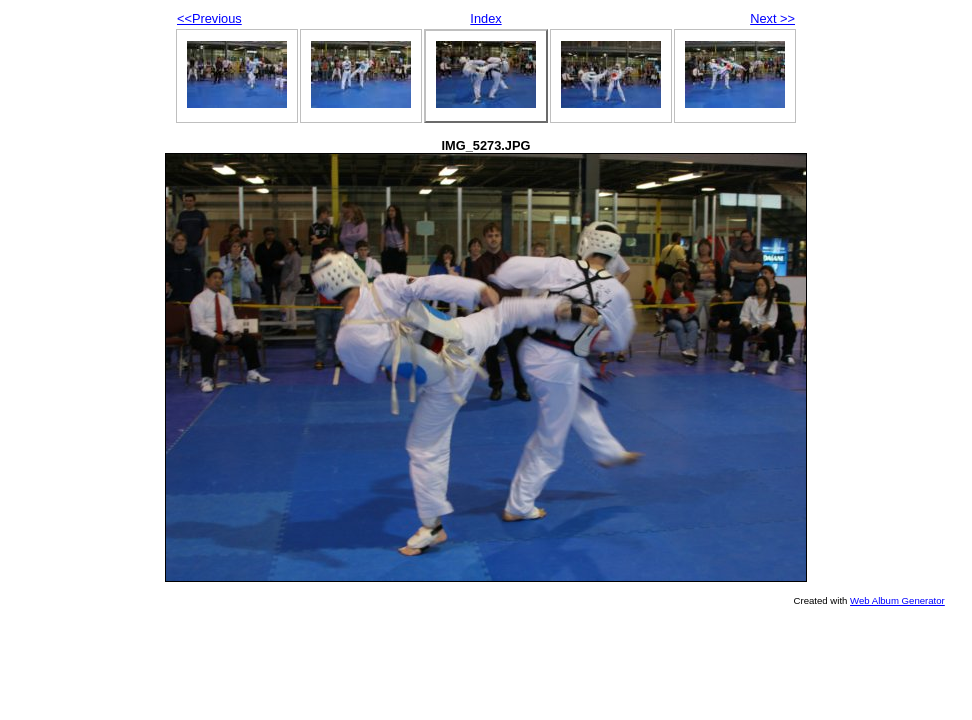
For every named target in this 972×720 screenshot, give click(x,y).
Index (485, 18)
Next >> (772, 18)
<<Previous (209, 18)
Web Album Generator (897, 600)
